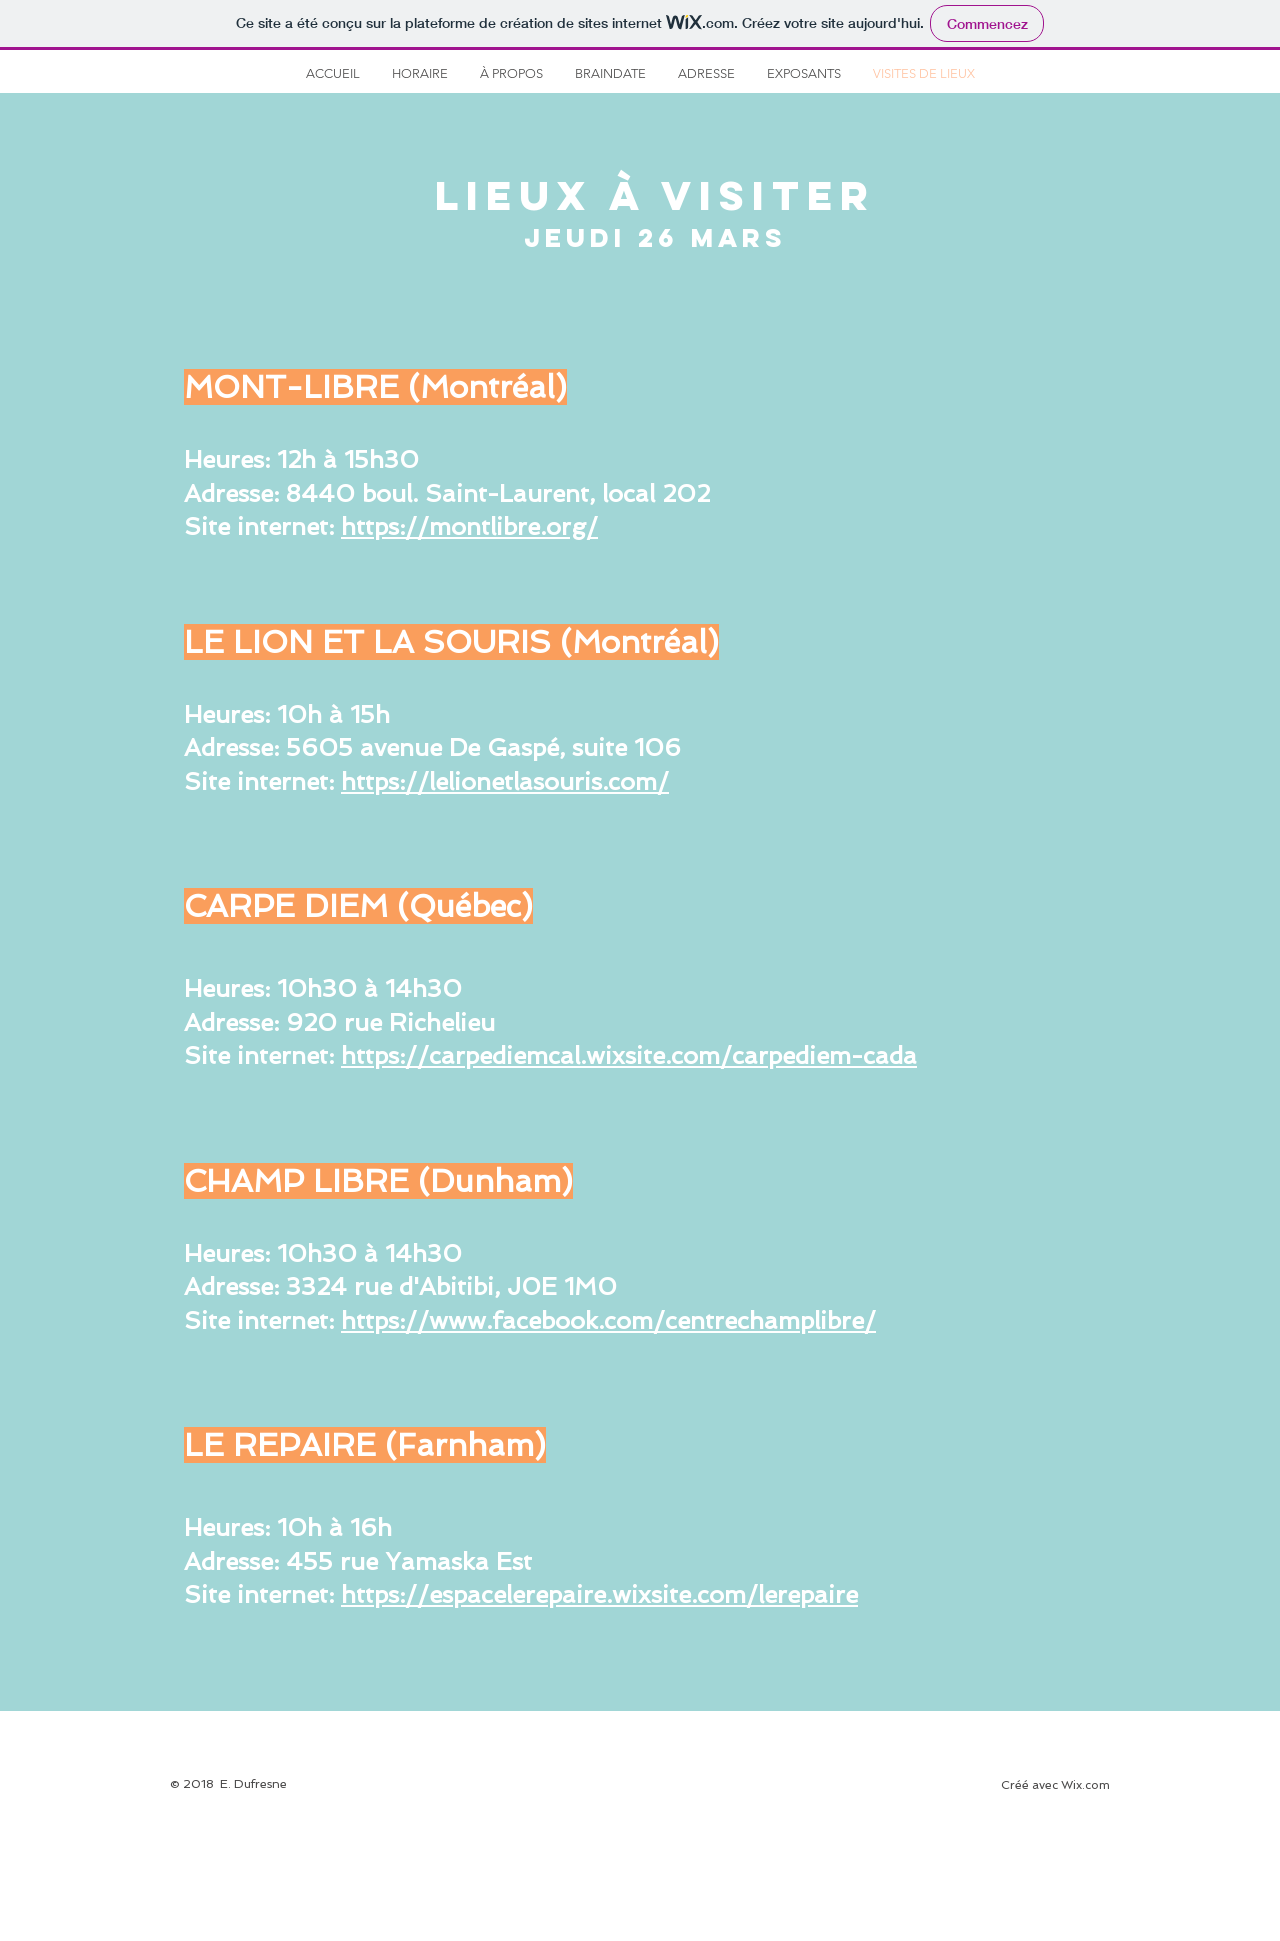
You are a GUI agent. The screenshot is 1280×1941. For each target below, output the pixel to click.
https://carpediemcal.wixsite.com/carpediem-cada (629, 1055)
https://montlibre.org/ (469, 526)
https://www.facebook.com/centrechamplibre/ (608, 1320)
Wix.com (1085, 1785)
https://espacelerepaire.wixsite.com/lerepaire (599, 1594)
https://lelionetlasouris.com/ (505, 781)
